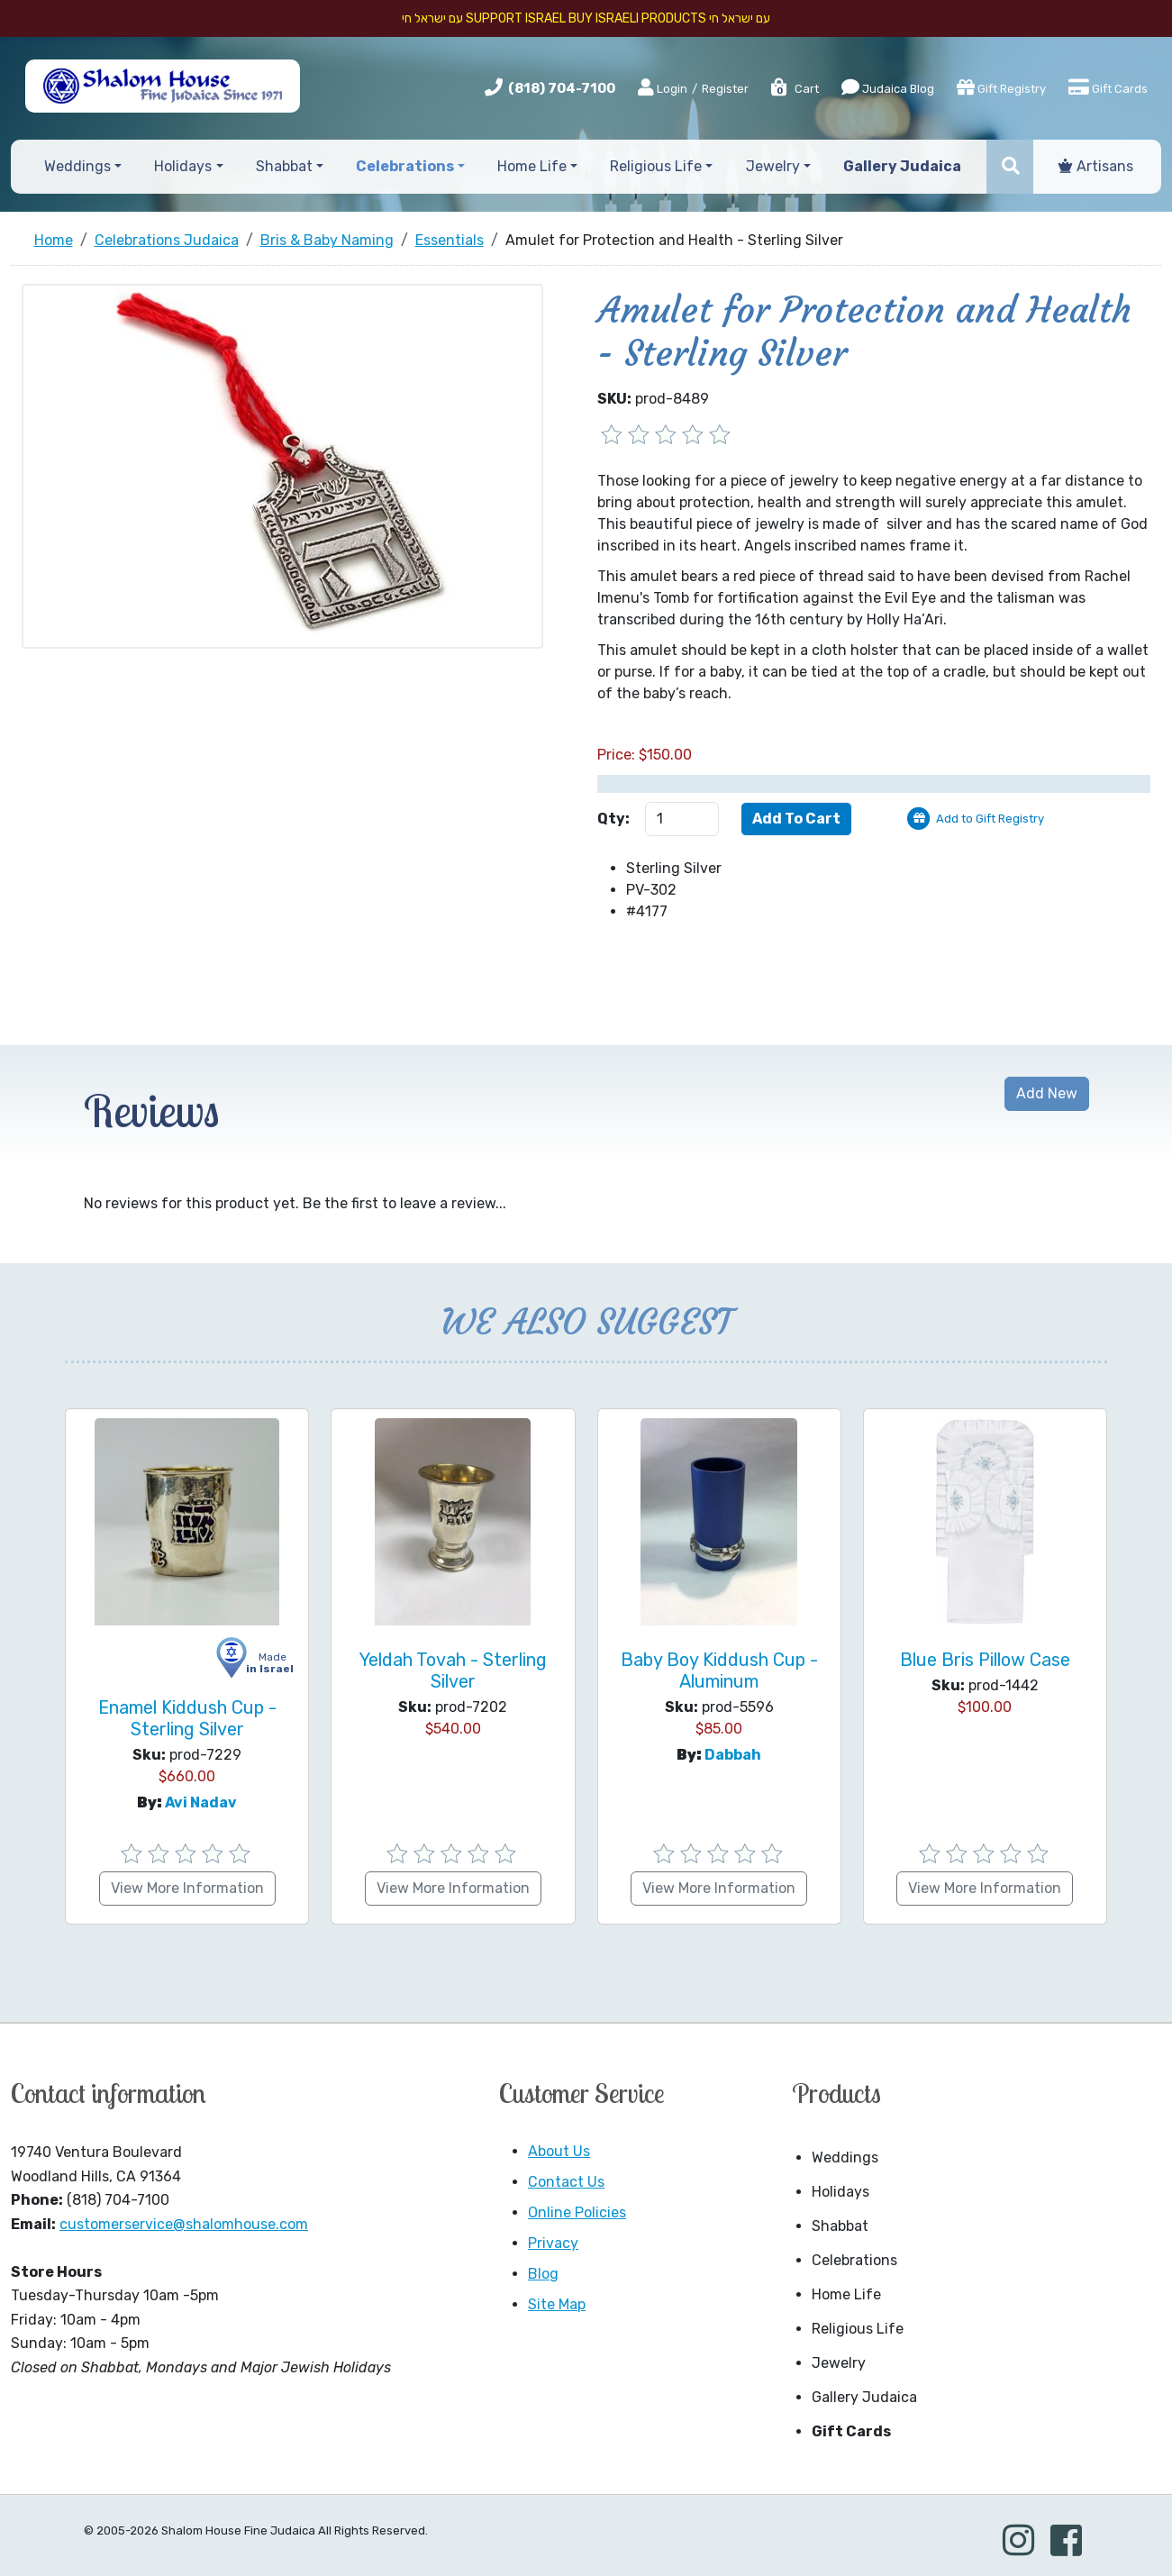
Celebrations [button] (405, 166)
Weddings (845, 2157)
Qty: (613, 818)
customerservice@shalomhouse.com (183, 2224)
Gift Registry (1001, 87)
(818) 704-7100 (561, 88)
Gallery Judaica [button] (902, 166)
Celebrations (854, 2260)
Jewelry (839, 2362)
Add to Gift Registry (990, 818)
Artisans (1095, 166)
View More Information (187, 1888)
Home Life (846, 2294)
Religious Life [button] (656, 166)
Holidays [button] (183, 166)
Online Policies (577, 2212)
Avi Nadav (201, 1802)
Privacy (553, 2243)
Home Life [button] (532, 166)
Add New (1046, 1093)
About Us (559, 2151)
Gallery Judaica (864, 2397)
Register (725, 89)
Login (662, 88)
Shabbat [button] (284, 166)
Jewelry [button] (773, 166)
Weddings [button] (77, 166)
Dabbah (732, 1754)
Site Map (557, 2304)
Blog (543, 2273)
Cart (794, 88)
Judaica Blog (887, 87)
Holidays (840, 2191)
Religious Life (858, 2328)
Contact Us (566, 2181)
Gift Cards (1108, 87)
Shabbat (840, 2226)
